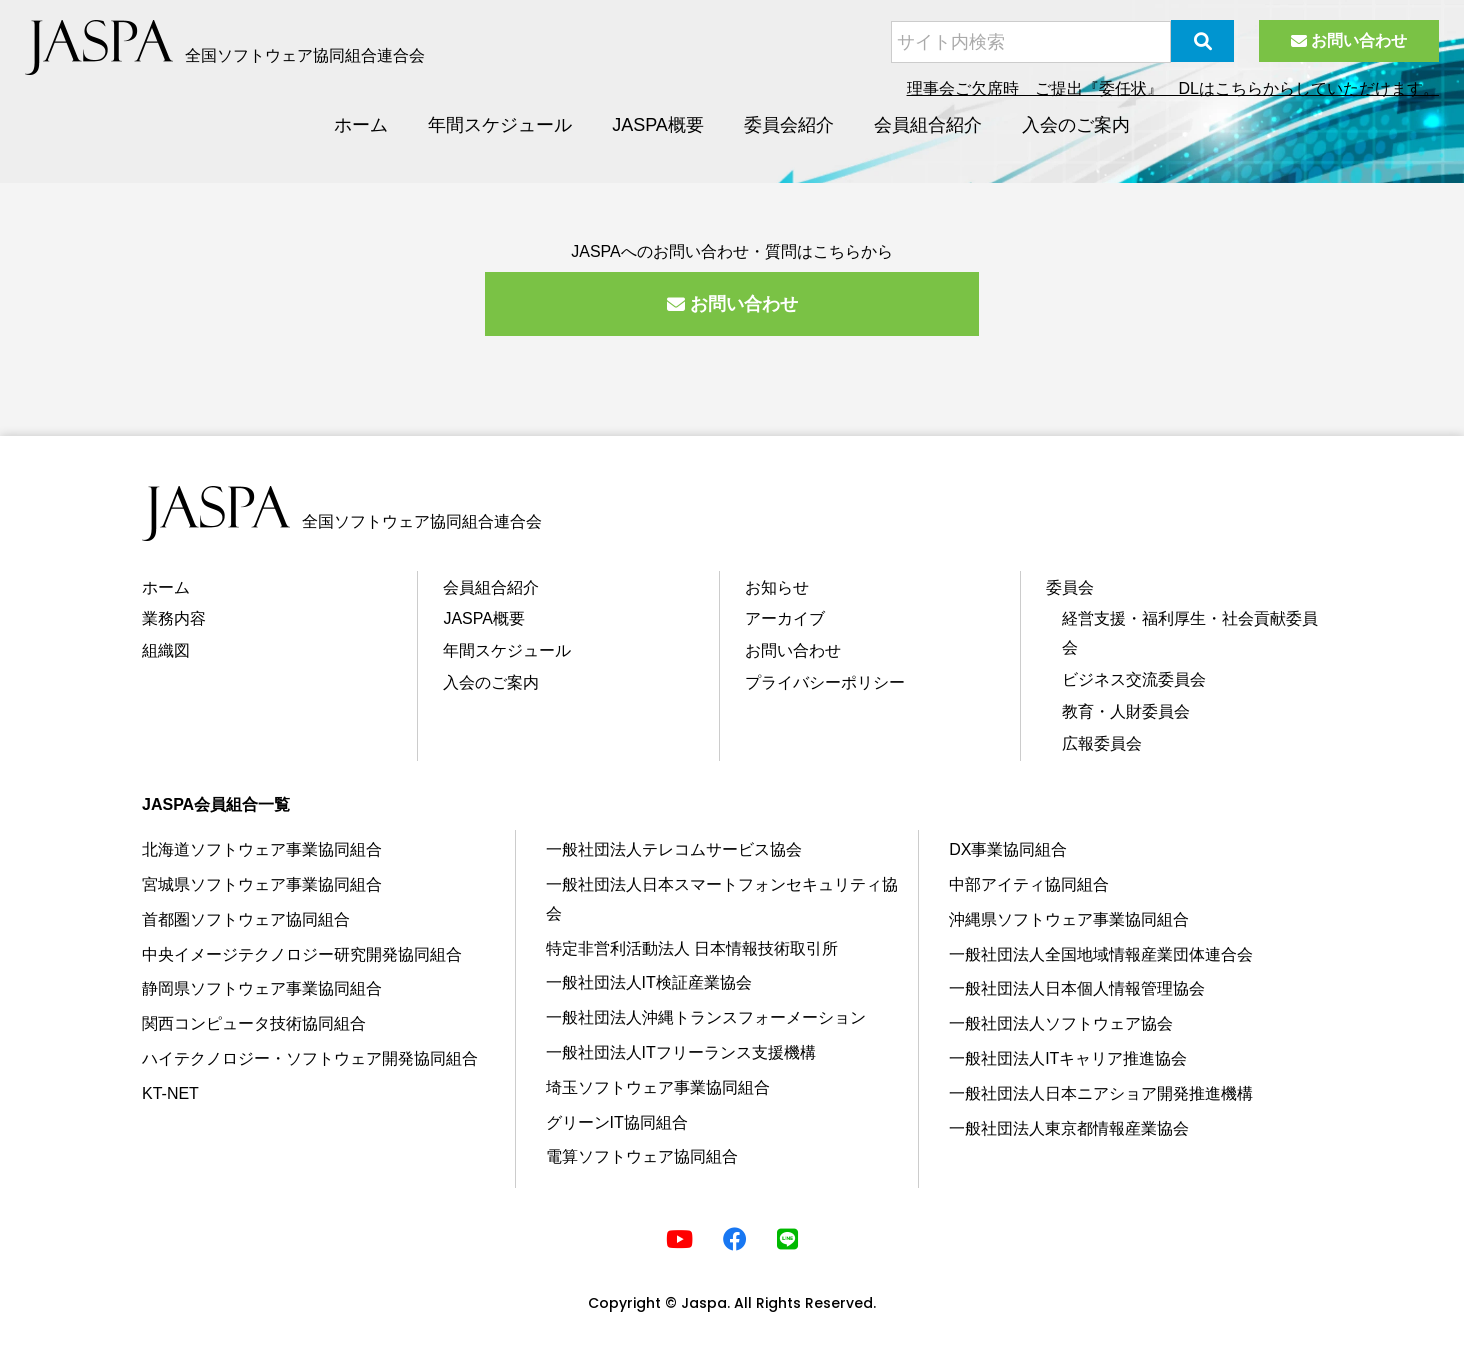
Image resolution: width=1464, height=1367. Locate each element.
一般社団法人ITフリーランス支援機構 (681, 1052)
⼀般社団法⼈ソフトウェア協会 (1061, 1023)
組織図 (166, 650)
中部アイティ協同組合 (1029, 884)
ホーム (361, 125)
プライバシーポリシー (825, 682)
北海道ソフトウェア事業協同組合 (262, 849)
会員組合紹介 (928, 125)
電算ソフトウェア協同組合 (642, 1156)
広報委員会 (1102, 743)
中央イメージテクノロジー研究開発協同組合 (302, 954)
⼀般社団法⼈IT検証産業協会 (649, 982)
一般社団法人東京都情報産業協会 (1069, 1128)
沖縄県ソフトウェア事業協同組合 (1069, 919)
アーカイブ (785, 618)
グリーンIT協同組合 (617, 1122)
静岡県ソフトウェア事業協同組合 (262, 988)
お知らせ (777, 587)
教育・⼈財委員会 (1126, 711)
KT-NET (170, 1093)
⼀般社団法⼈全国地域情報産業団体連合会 (1101, 954)
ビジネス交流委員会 (1134, 679)
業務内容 (174, 618)
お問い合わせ (1349, 40)
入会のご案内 (1076, 125)
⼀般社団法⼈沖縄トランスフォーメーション (706, 1017)
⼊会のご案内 (491, 682)
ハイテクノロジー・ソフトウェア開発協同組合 (310, 1058)
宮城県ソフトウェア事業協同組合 (262, 884)
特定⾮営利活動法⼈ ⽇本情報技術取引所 (692, 948)
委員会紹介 (789, 125)
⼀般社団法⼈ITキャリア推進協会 (1068, 1058)
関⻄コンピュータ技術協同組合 (254, 1023)
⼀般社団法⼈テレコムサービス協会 (674, 849)
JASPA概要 (658, 125)
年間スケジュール (500, 125)
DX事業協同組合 (1008, 849)
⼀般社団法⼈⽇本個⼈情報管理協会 (1077, 988)
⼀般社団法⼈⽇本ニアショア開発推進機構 (1101, 1093)
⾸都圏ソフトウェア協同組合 (246, 919)
